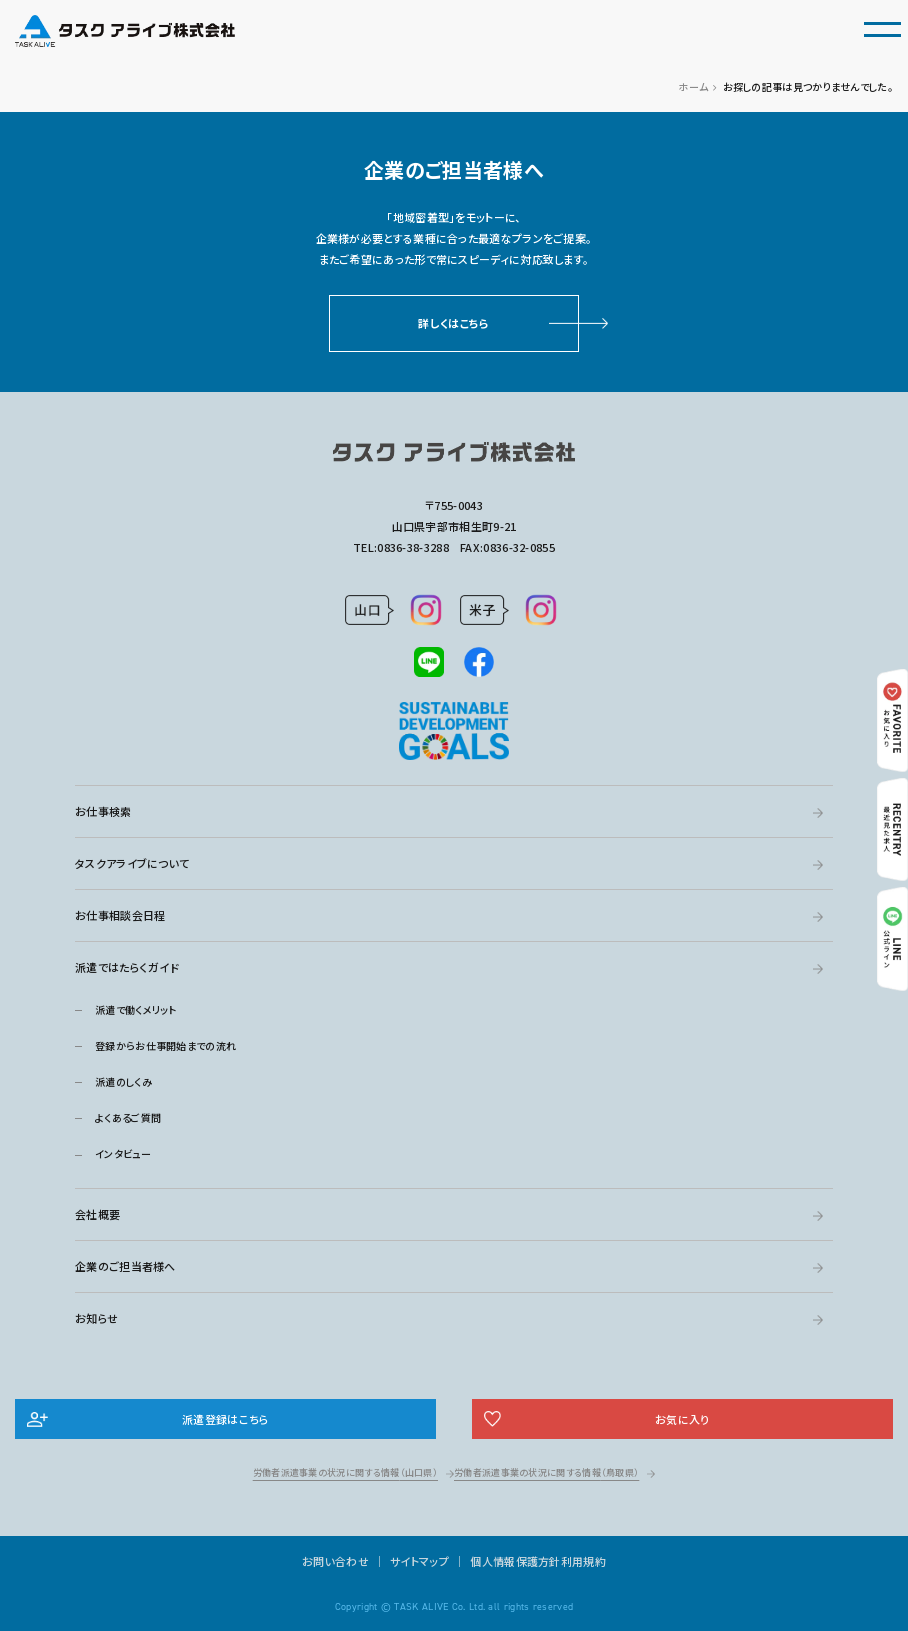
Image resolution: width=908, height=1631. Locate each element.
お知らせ (96, 1318)
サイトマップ (419, 1561)
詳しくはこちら (453, 323)
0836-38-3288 (413, 547)
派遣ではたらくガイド (127, 967)
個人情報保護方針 (515, 1561)
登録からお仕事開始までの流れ (165, 1045)
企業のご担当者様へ (125, 1266)
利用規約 (583, 1561)
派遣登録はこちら (225, 1419)
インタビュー (123, 1153)
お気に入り (682, 1419)
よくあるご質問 (128, 1117)
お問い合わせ (335, 1561)
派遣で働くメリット (136, 1009)
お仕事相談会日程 (120, 915)
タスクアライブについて (132, 863)
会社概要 (97, 1214)
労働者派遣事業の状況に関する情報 (345, 1472)
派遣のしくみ (123, 1081)
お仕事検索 (103, 811)
